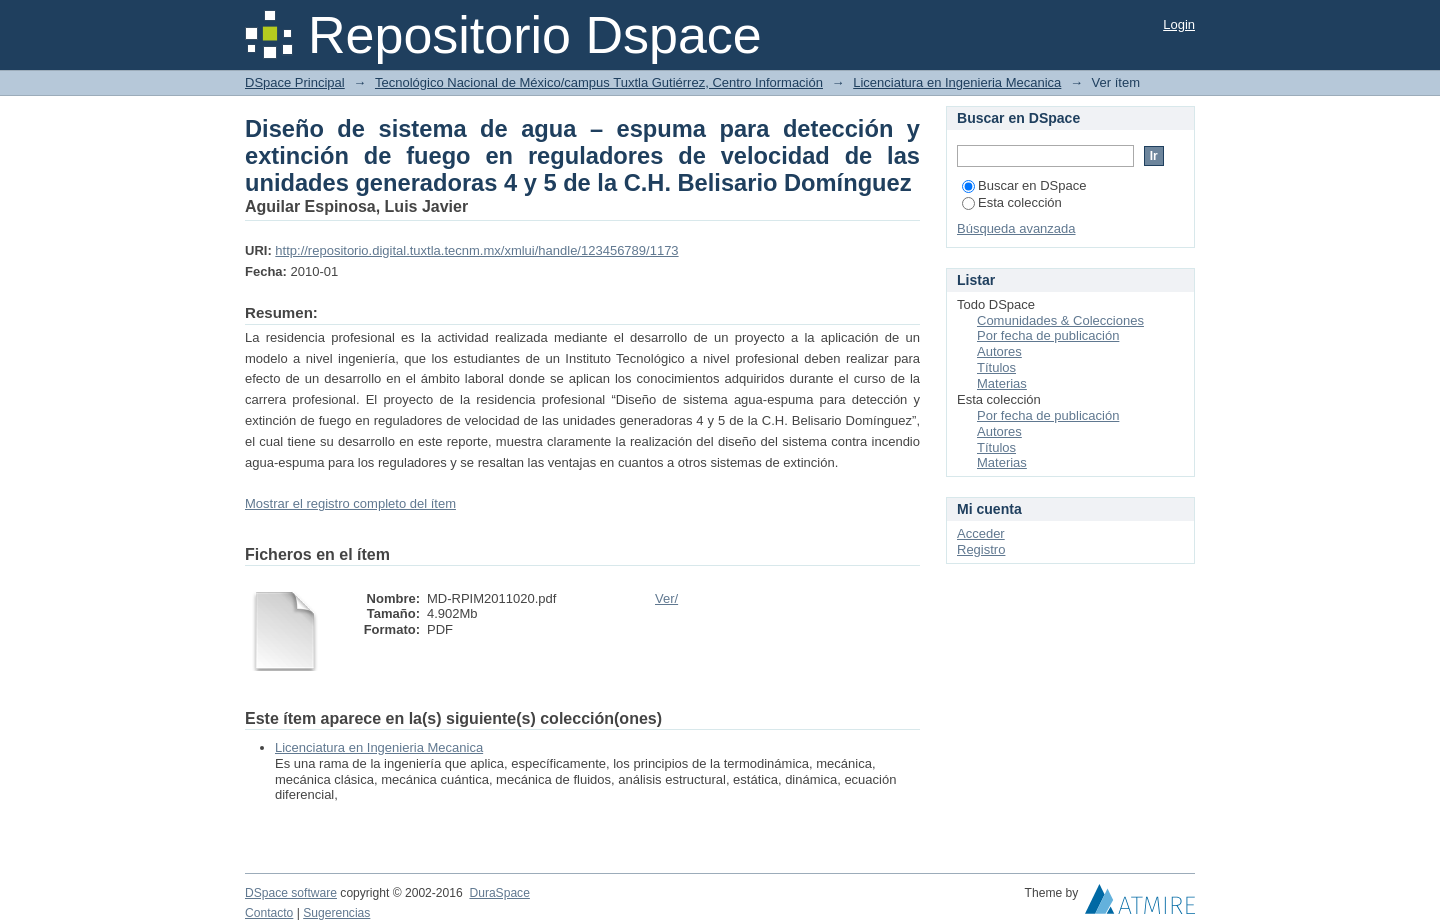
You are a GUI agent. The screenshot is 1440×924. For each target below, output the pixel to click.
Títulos (996, 367)
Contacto (269, 913)
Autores (999, 351)
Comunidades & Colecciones (1060, 320)
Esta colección (1012, 202)
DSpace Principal (295, 82)
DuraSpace (499, 893)
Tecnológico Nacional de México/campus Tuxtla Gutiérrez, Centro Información (599, 82)
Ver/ (666, 598)
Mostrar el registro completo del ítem (350, 503)
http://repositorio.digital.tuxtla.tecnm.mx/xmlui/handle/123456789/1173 (476, 250)
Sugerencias (336, 913)
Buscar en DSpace (1024, 185)
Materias (1002, 383)
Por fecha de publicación (1048, 335)
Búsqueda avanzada (1016, 228)
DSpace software (291, 893)
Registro (981, 549)
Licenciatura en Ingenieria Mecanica (957, 82)
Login (1179, 24)
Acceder (981, 533)
